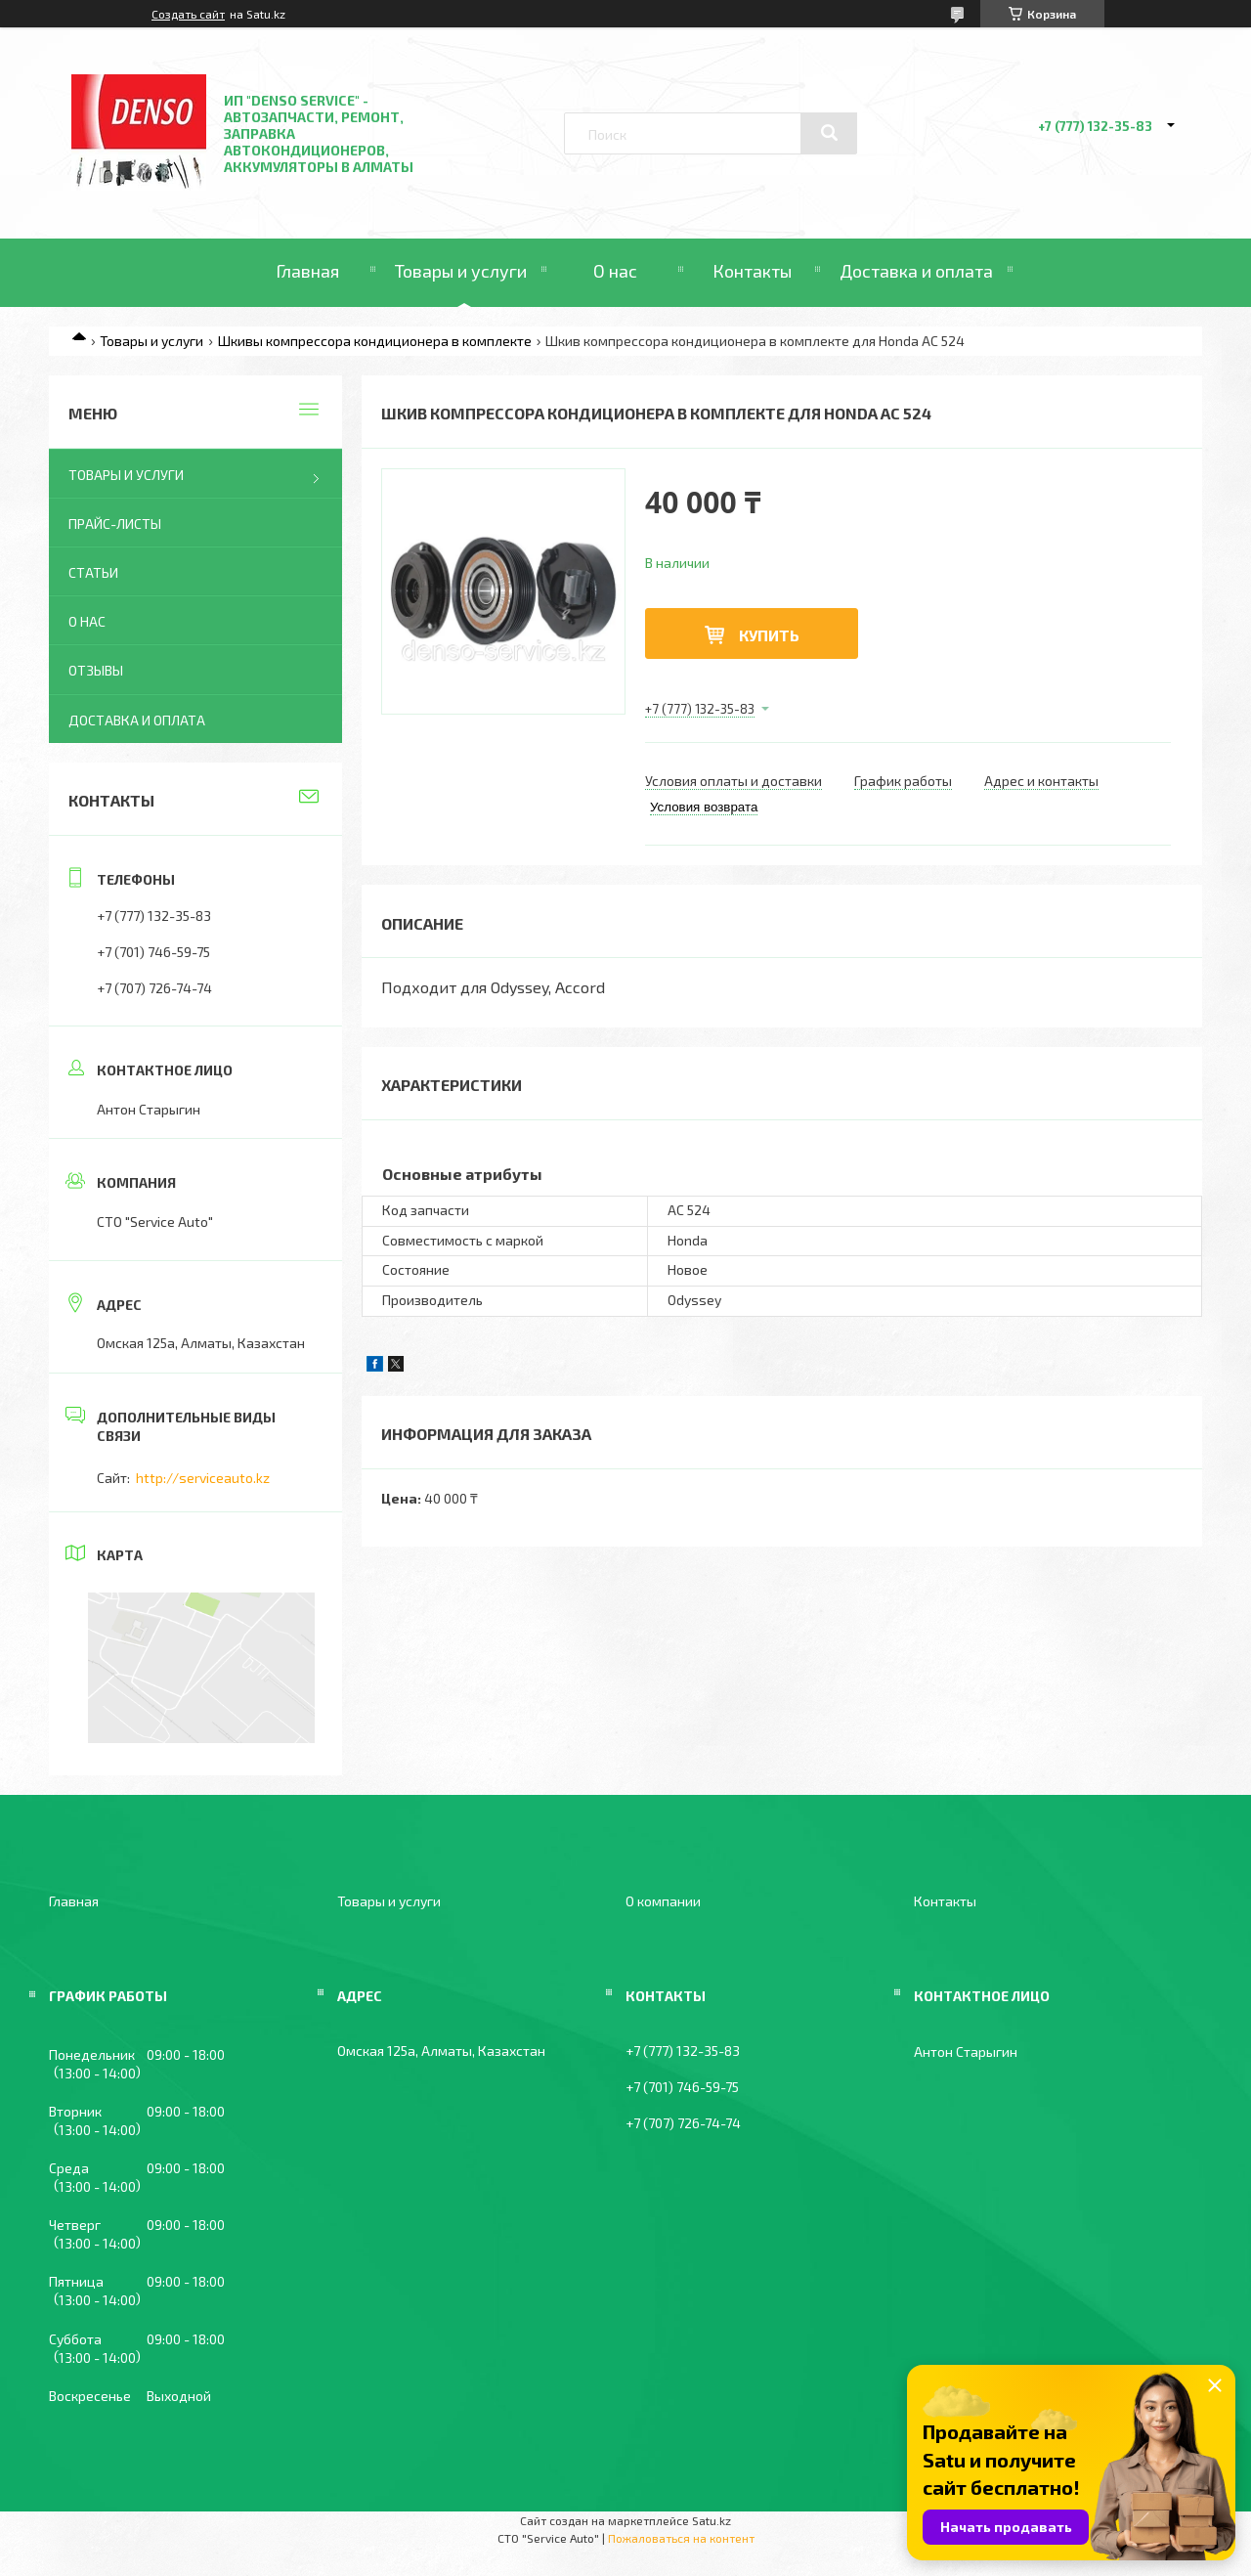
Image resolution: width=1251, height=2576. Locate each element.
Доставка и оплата (916, 271)
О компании (663, 1901)
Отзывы (95, 670)
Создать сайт (188, 14)
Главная (307, 271)
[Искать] (828, 132)
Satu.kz (711, 2520)
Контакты (752, 271)
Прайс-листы (114, 523)
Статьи (93, 572)
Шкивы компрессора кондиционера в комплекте (375, 340)
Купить (769, 635)
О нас (615, 271)
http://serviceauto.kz (203, 1477)
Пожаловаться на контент (681, 2538)
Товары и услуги (461, 271)
